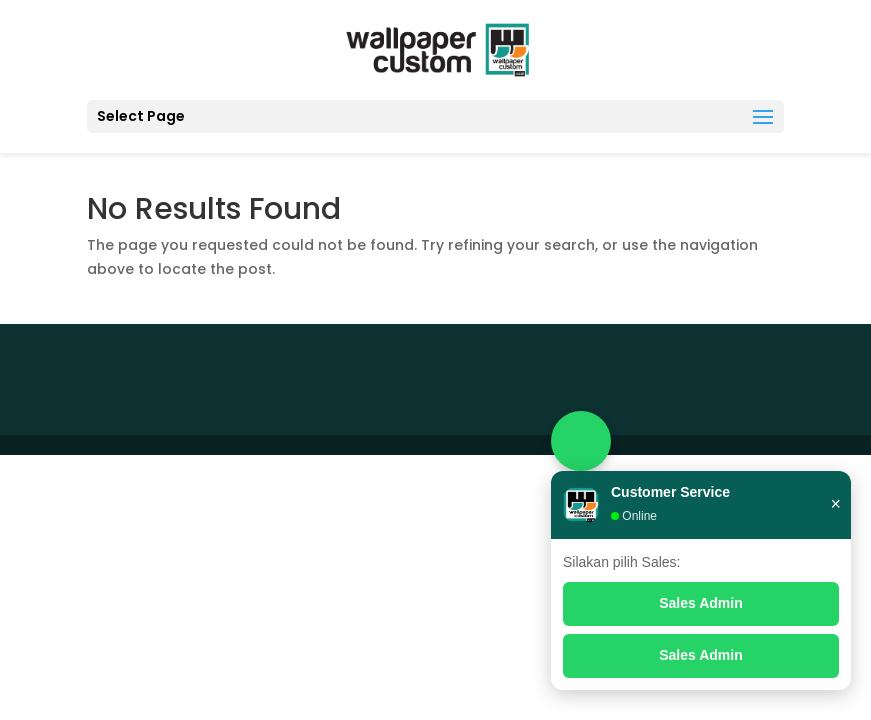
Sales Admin (701, 603)
